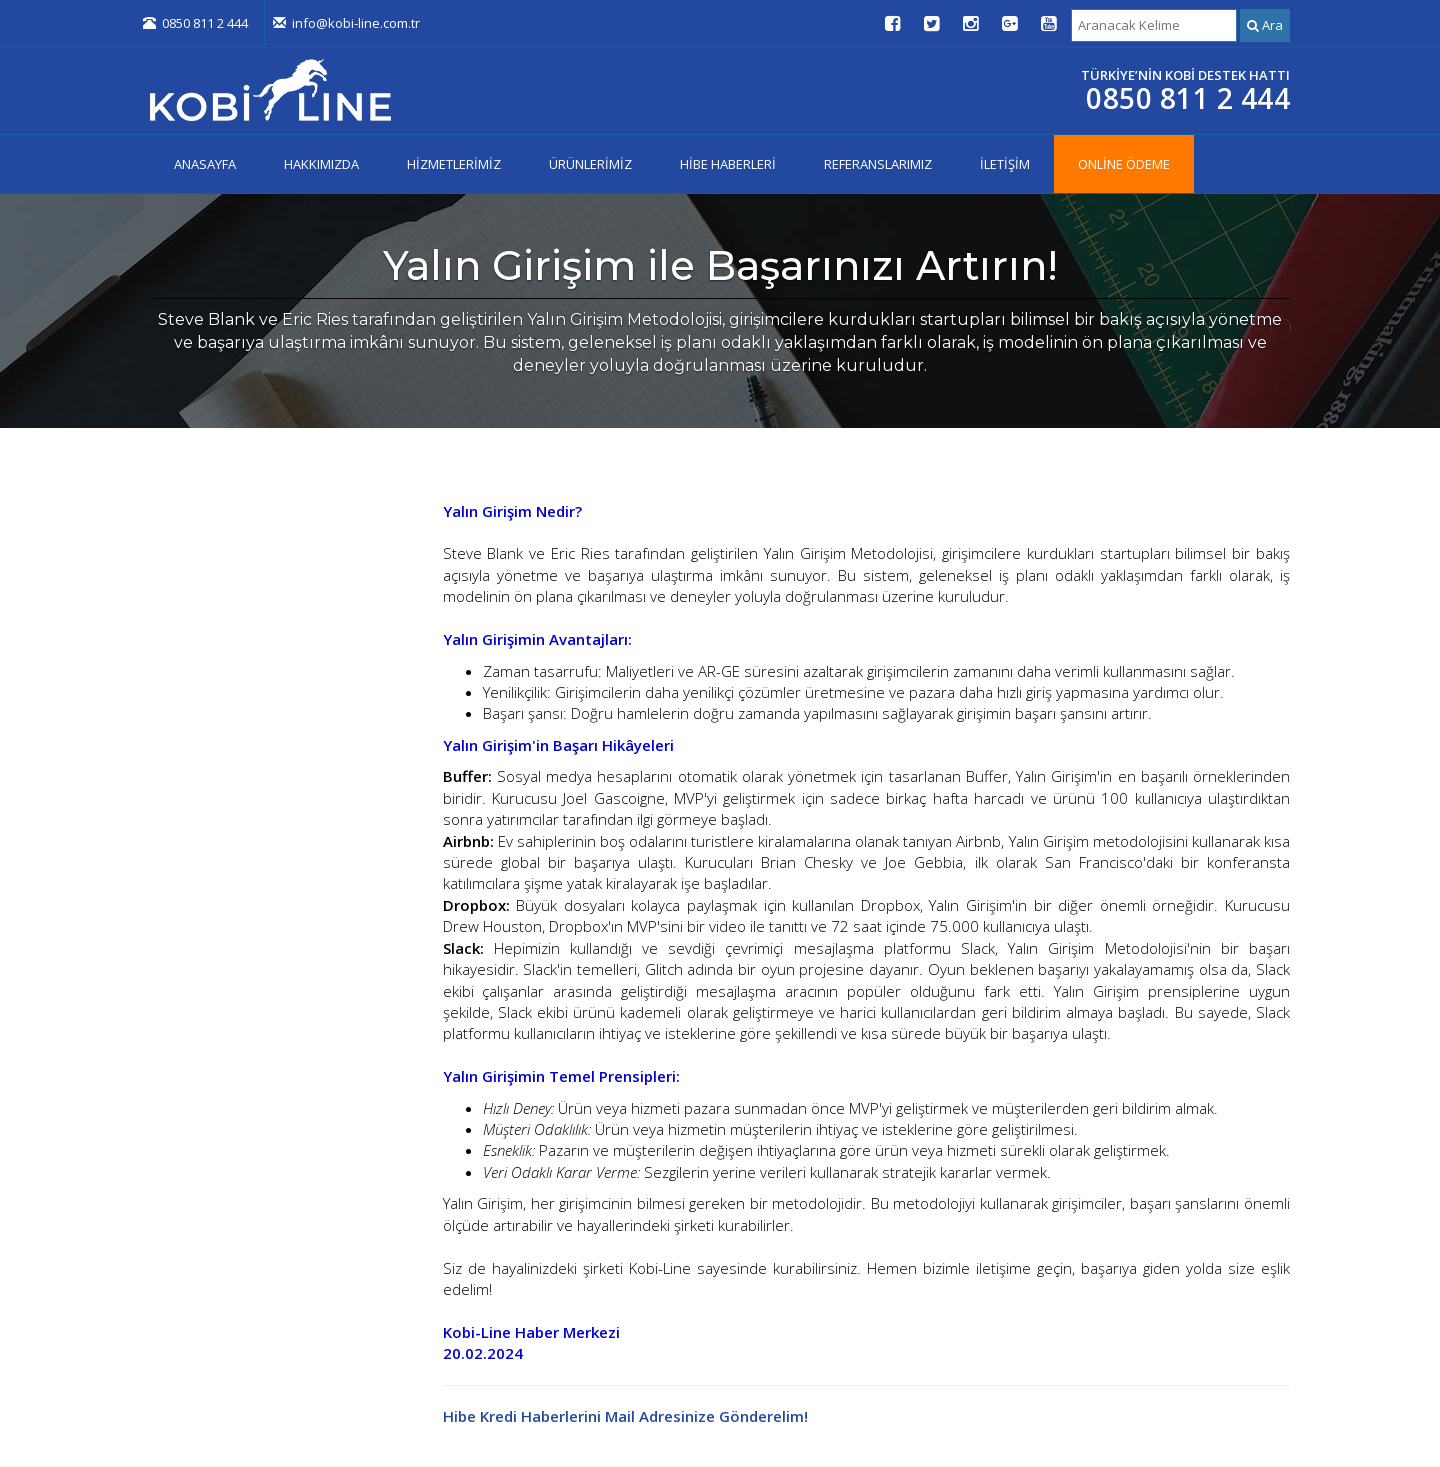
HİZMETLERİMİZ (454, 164)
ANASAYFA (205, 164)
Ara (1265, 25)
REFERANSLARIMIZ (878, 164)
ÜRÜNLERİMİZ (590, 164)
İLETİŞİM (1005, 164)
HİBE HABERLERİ (728, 164)
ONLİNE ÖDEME (1124, 164)
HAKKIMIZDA (321, 164)
